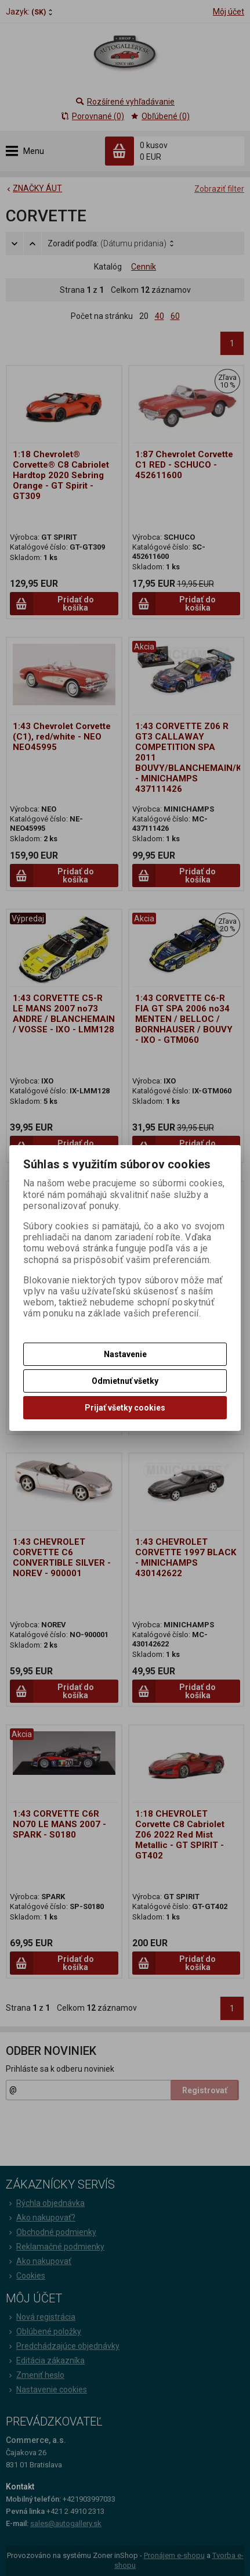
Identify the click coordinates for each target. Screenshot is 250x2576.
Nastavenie (125, 1354)
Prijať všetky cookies (125, 1407)
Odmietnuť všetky (125, 1381)
